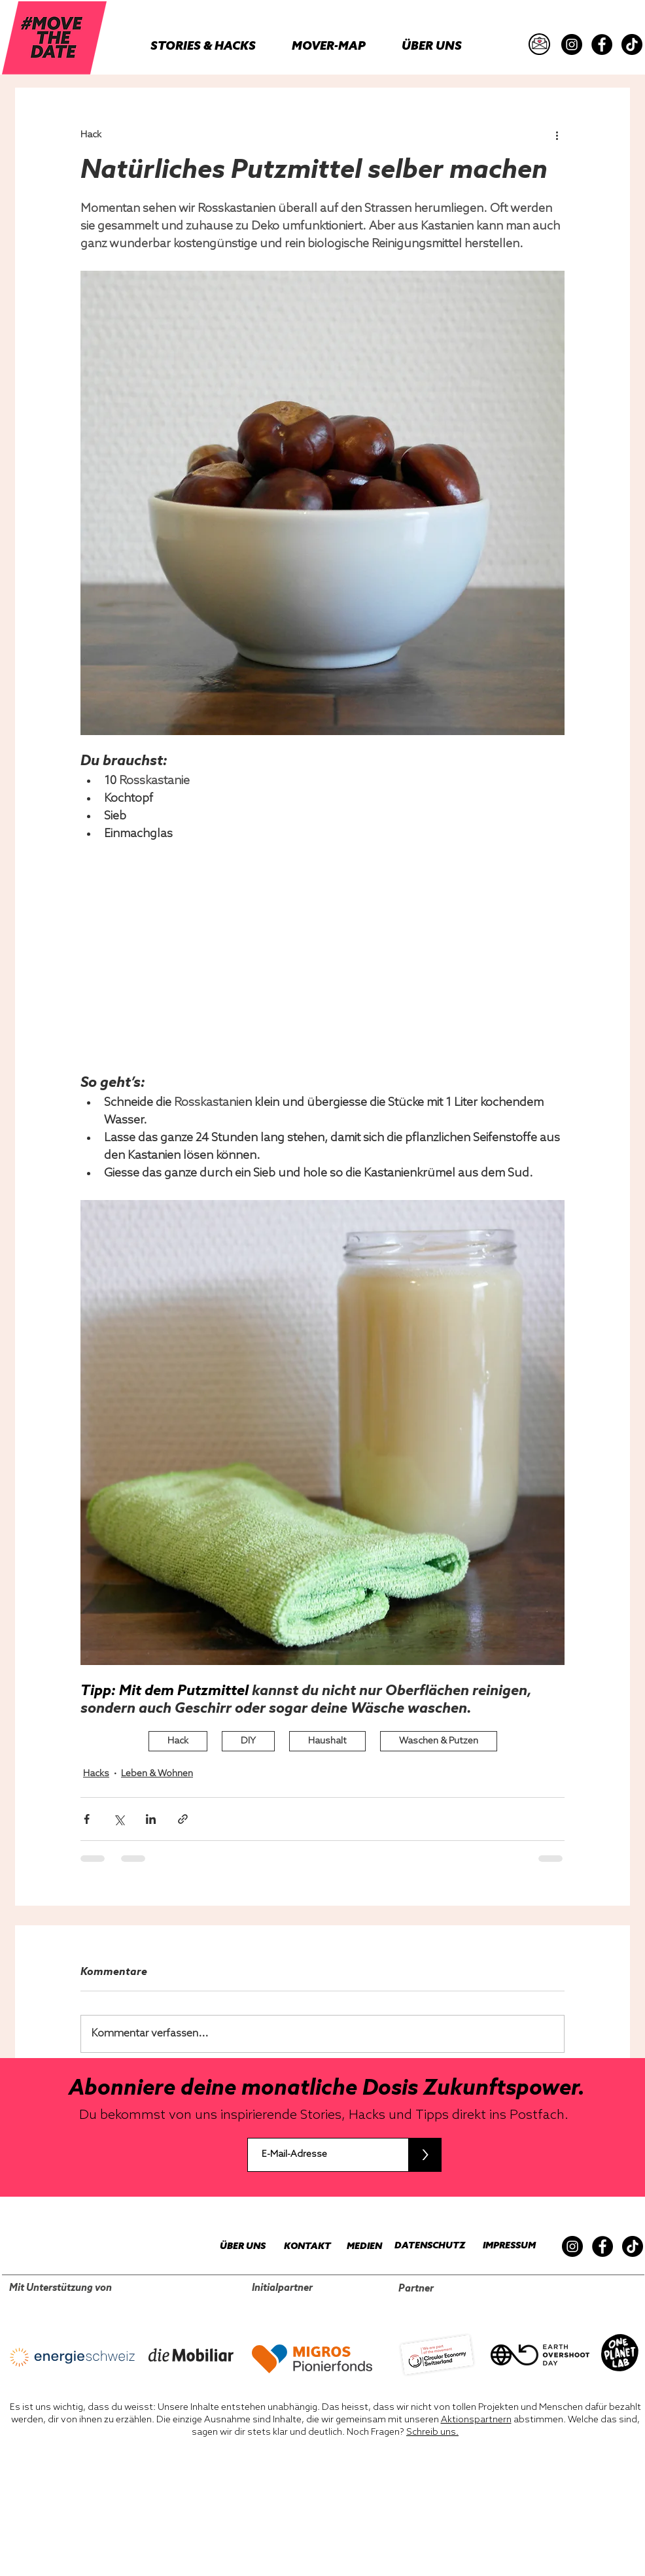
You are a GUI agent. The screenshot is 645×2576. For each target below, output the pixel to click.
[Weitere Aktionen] (557, 135)
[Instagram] (571, 44)
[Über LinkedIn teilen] (151, 1819)
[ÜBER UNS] (235, 2247)
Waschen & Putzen (438, 1741)
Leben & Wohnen (157, 1773)
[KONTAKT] (301, 2247)
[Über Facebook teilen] (86, 1819)
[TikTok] (631, 44)
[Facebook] (601, 44)
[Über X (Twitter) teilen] (119, 1819)
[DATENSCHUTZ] (424, 2246)
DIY (248, 1741)
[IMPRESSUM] (506, 2246)
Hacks (96, 1773)
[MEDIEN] (356, 2247)
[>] (425, 2155)
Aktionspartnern (476, 2420)
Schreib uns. (432, 2432)
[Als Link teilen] (183, 1819)
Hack (177, 1741)
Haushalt (327, 1741)
